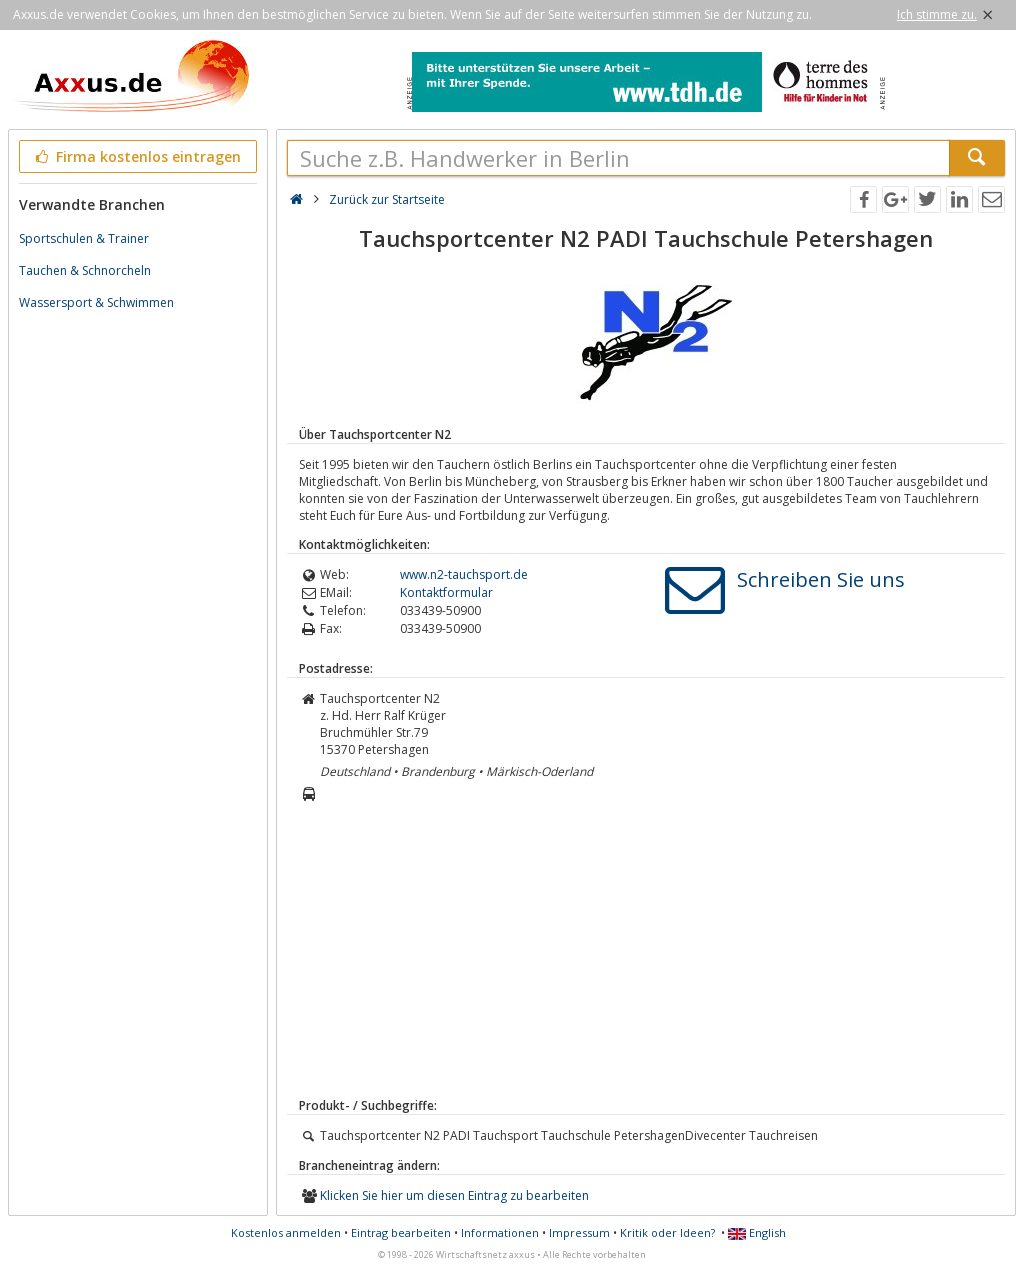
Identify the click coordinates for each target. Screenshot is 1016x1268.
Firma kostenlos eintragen (136, 156)
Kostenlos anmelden (286, 1232)
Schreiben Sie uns (821, 579)
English (757, 1232)
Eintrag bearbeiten (401, 1232)
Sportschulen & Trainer (84, 238)
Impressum (579, 1232)
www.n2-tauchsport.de (464, 574)
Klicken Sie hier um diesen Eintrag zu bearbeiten (454, 1195)
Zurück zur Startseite (387, 199)
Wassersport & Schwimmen (96, 302)
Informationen (500, 1232)
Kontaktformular (446, 592)
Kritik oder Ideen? (667, 1232)
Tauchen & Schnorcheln (85, 270)
